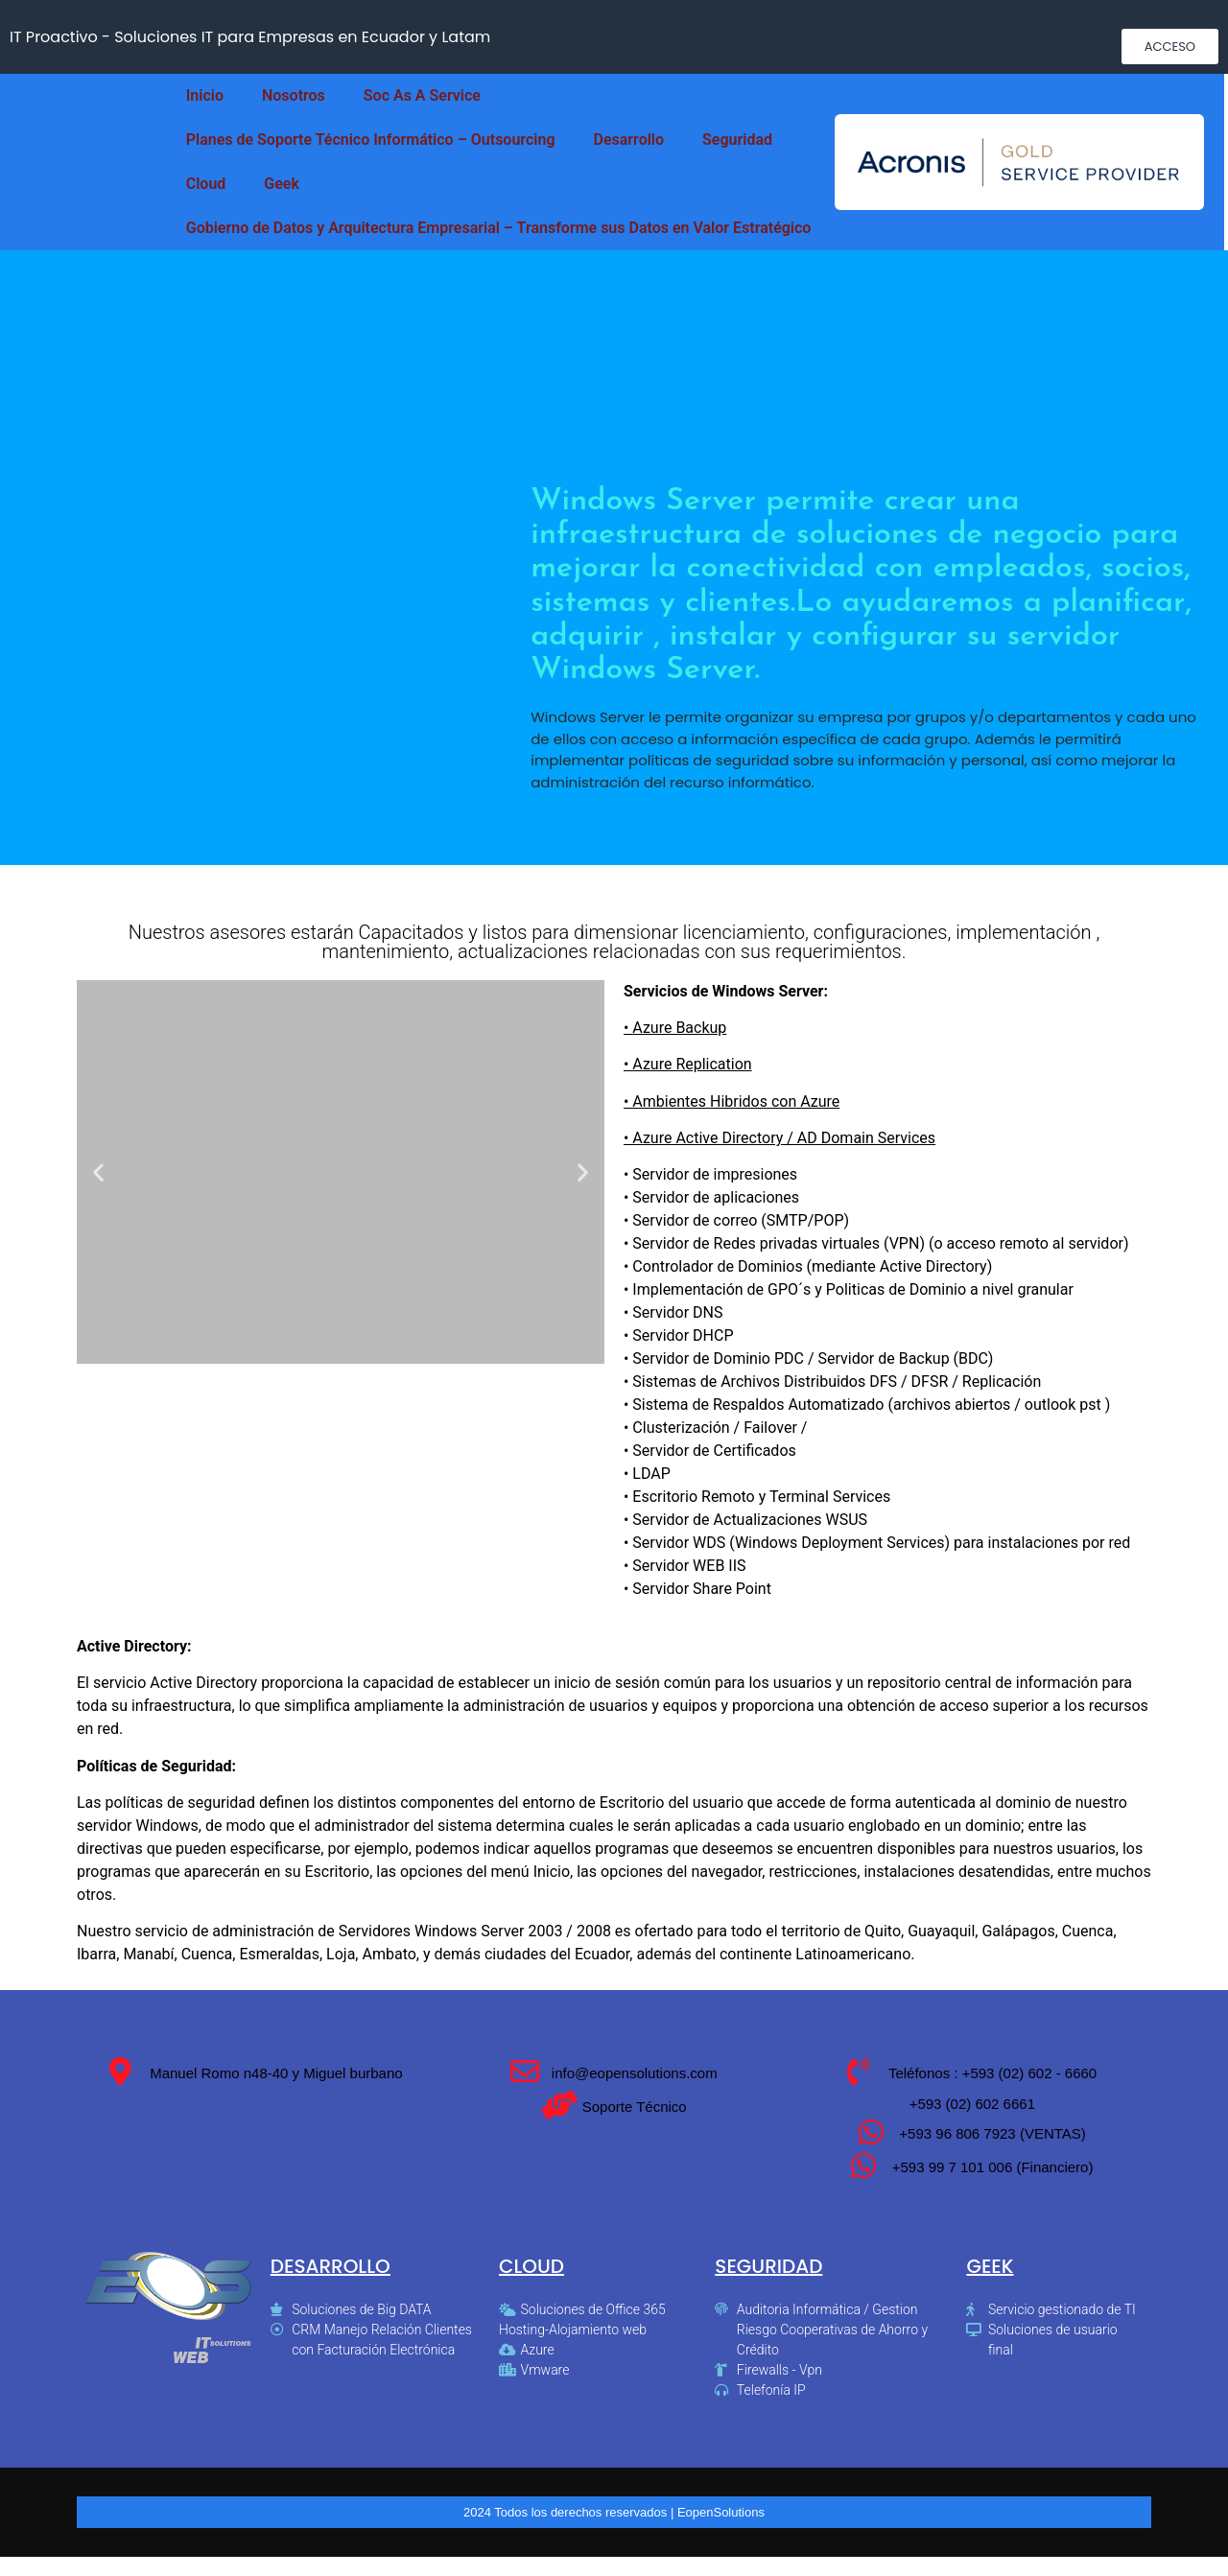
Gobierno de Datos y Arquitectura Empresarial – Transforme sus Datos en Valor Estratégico (499, 228)
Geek (281, 184)
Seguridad (737, 139)
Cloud (206, 184)
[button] (1170, 46)
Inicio (205, 95)
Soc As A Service (422, 95)
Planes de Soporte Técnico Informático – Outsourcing (370, 139)
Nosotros (293, 95)
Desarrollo (629, 139)
